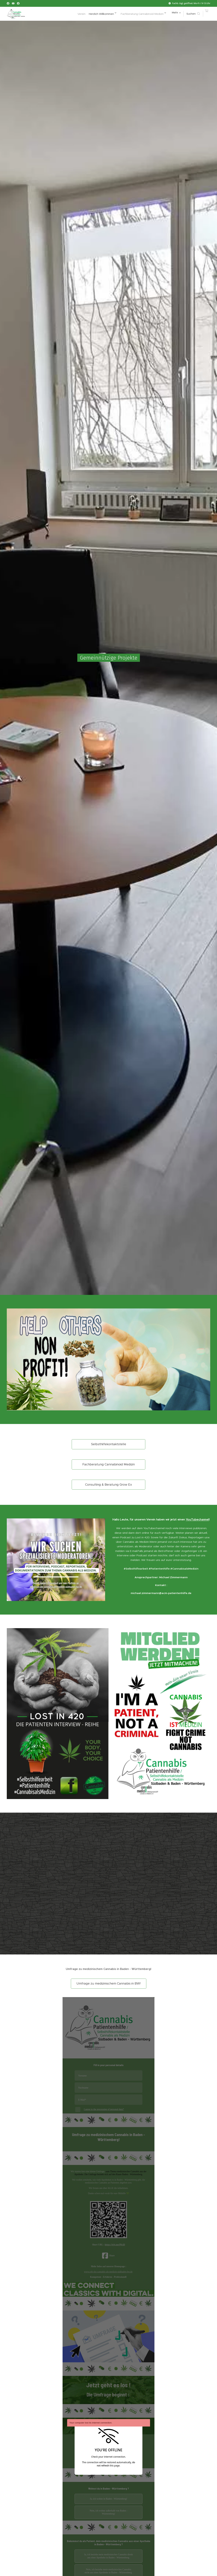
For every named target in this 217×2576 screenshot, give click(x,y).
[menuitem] (60, 14)
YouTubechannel (197, 1519)
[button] (176, 14)
